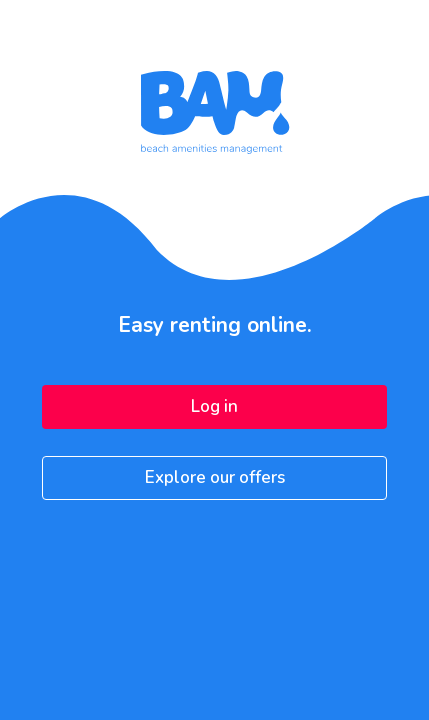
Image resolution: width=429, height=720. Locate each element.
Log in (214, 406)
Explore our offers (215, 477)
